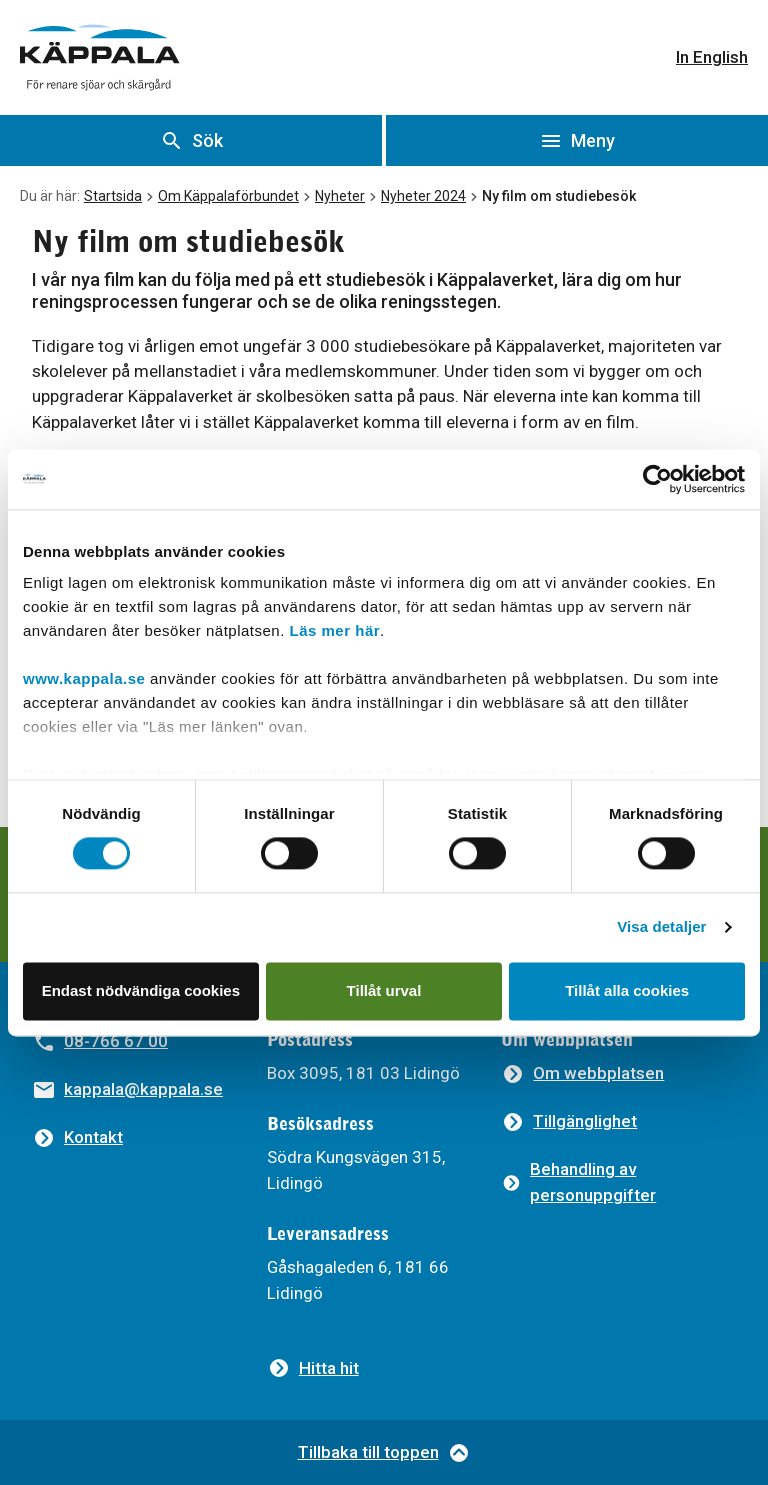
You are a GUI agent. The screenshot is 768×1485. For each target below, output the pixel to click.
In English (712, 57)
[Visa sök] (191, 140)
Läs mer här (335, 630)
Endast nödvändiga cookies (141, 990)
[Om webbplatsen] (582, 1073)
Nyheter (340, 196)
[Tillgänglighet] (569, 1121)
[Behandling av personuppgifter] (618, 1182)
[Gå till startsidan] (100, 57)
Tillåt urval (384, 990)
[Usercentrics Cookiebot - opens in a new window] (657, 479)
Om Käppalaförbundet (228, 196)
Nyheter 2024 (423, 196)
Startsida (113, 196)
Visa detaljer (661, 927)
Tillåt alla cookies (627, 990)
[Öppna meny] (577, 140)
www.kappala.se (84, 678)
